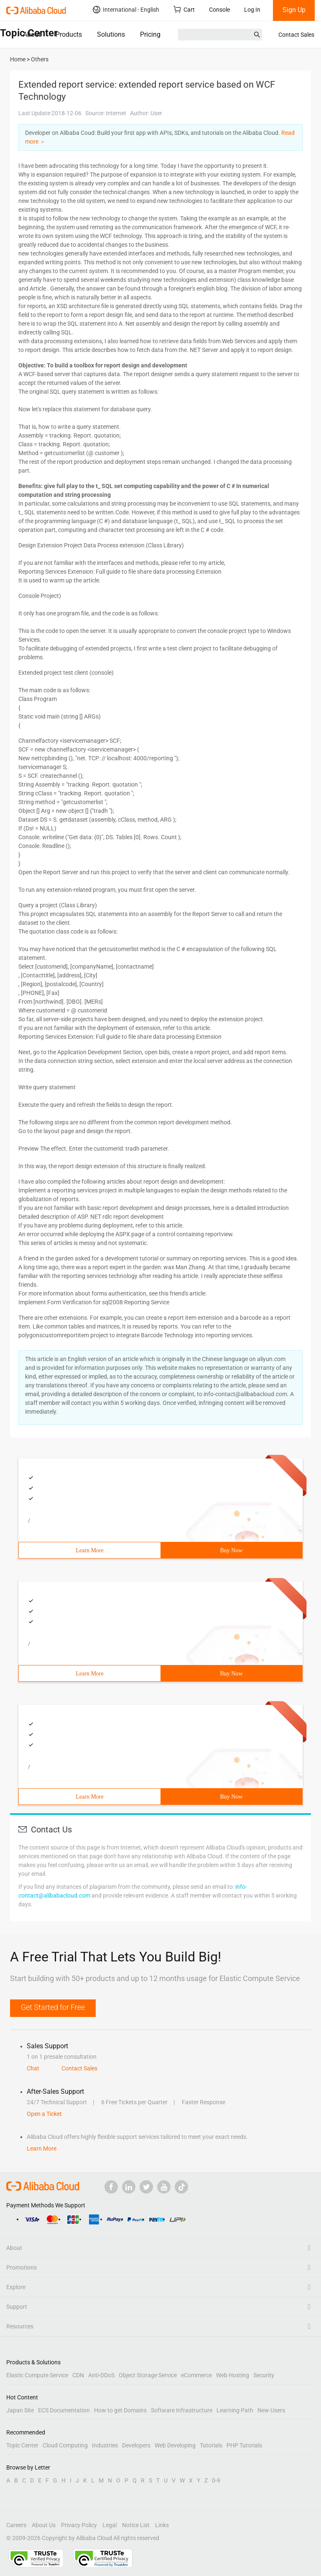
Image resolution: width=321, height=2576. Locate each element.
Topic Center (22, 2445)
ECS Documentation (64, 2410)
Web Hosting (232, 2375)
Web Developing (175, 2445)
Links (162, 2525)
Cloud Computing (65, 2445)
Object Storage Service (148, 2375)
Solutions (111, 34)
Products (69, 34)
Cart (184, 9)
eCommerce (196, 2375)
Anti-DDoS (101, 2375)
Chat (33, 2068)
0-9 (216, 2480)
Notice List (136, 2525)
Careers (16, 2525)
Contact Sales (296, 34)
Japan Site (20, 2410)
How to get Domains (120, 2410)
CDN (78, 2375)
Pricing (150, 34)
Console (219, 9)
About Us (44, 2525)
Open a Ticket (44, 2113)
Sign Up (294, 10)
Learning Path (235, 2410)
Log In (252, 9)
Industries (105, 2445)
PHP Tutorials (244, 2445)
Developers (136, 2445)
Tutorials (211, 2445)
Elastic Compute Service (37, 2375)
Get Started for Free (53, 2007)
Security (263, 2375)
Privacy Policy (79, 2525)
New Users (271, 2410)
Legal (109, 2525)
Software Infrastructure (181, 2410)
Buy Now (231, 1550)
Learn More (89, 1550)
